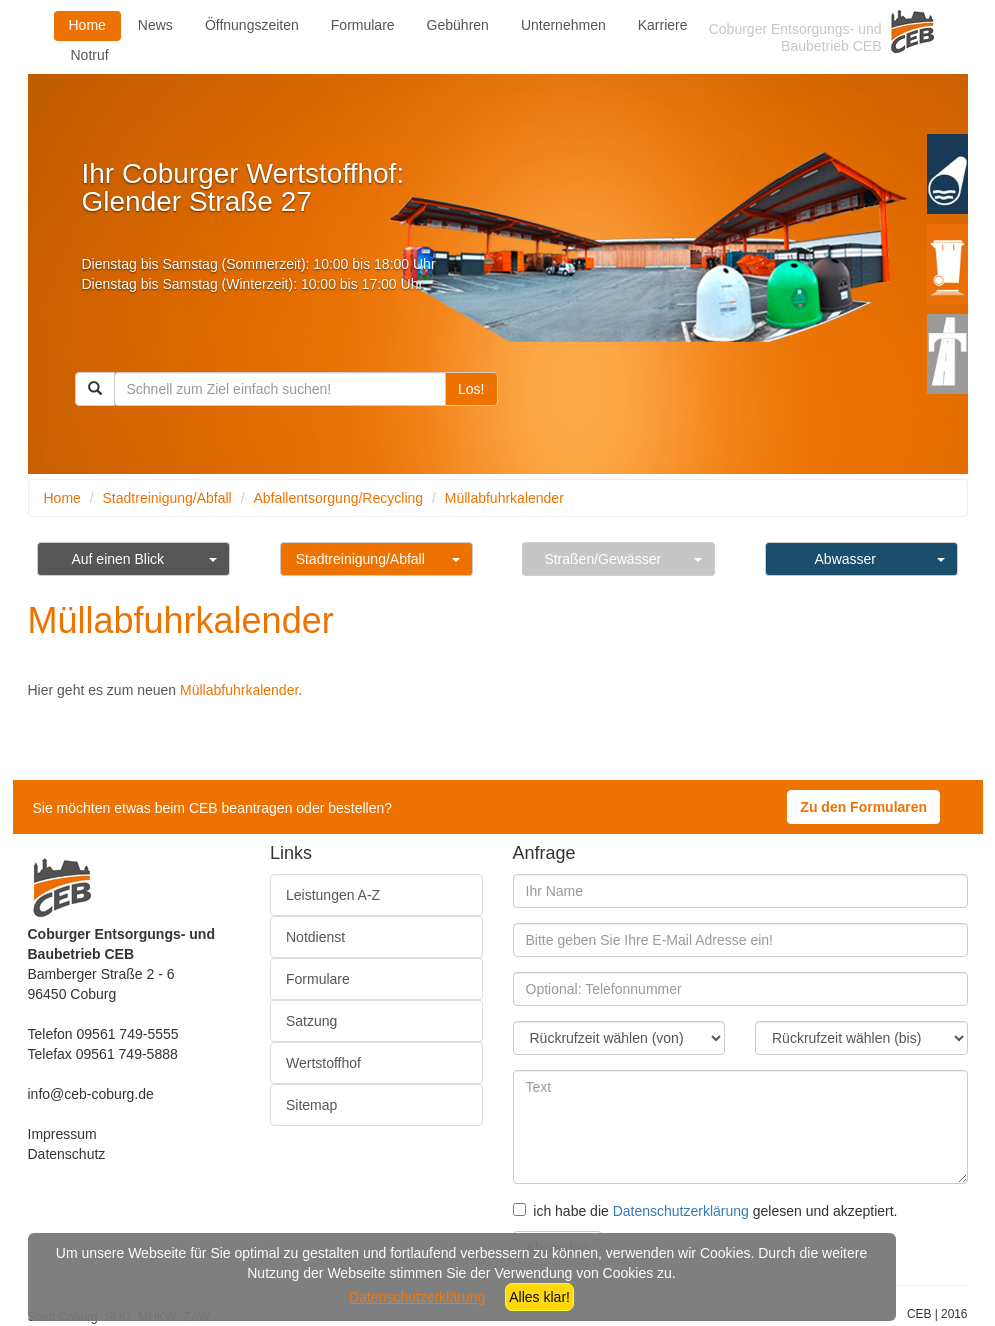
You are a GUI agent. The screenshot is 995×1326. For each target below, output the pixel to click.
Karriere (663, 25)
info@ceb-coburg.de (91, 1094)
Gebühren (458, 25)
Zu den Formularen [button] (863, 807)
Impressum (62, 1134)
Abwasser (845, 559)
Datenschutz (67, 1154)
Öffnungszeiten (252, 25)
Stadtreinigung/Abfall (167, 498)
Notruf (90, 55)
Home (87, 25)
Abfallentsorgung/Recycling (338, 498)
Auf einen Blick (117, 559)
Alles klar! (539, 1297)
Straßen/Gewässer (602, 559)
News (155, 25)
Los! (471, 389)
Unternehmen (563, 25)
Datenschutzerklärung (681, 1211)
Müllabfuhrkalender (504, 498)
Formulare (363, 25)
